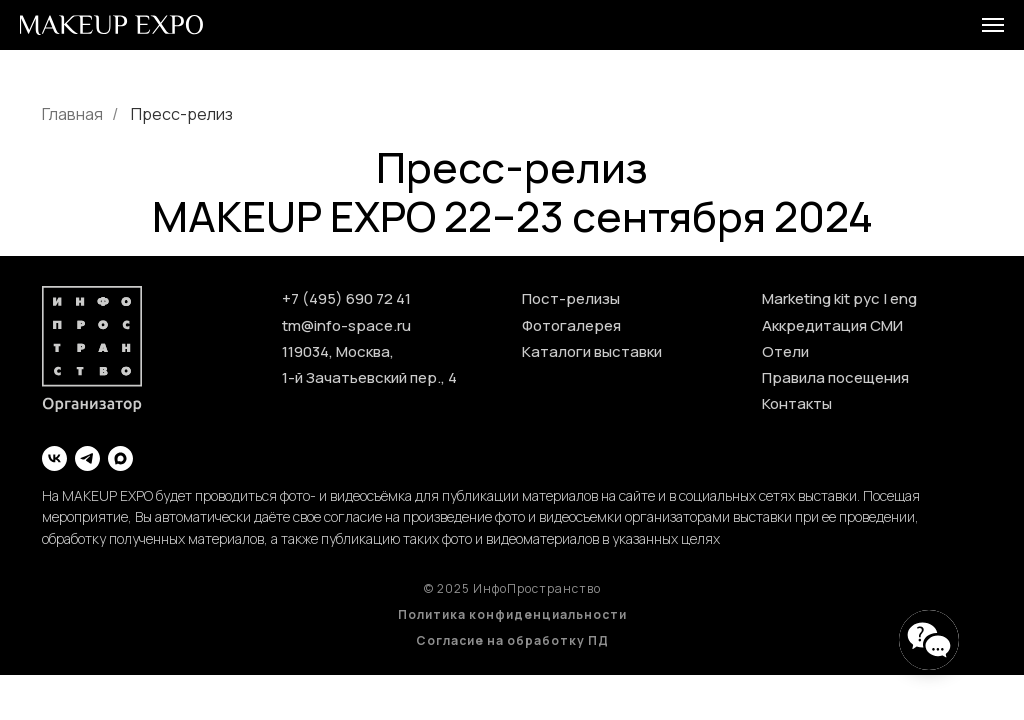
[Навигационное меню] (993, 25)
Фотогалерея (571, 325)
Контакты (797, 403)
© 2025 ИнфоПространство (512, 588)
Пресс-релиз (182, 114)
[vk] (54, 458)
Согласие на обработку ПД (512, 640)
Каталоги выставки (592, 351)
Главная (72, 114)
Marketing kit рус (821, 298)
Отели (785, 351)
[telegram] (87, 458)
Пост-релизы (571, 298)
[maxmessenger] (120, 458)
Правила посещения (835, 377)
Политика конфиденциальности (512, 614)
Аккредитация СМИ (832, 325)
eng (903, 298)
